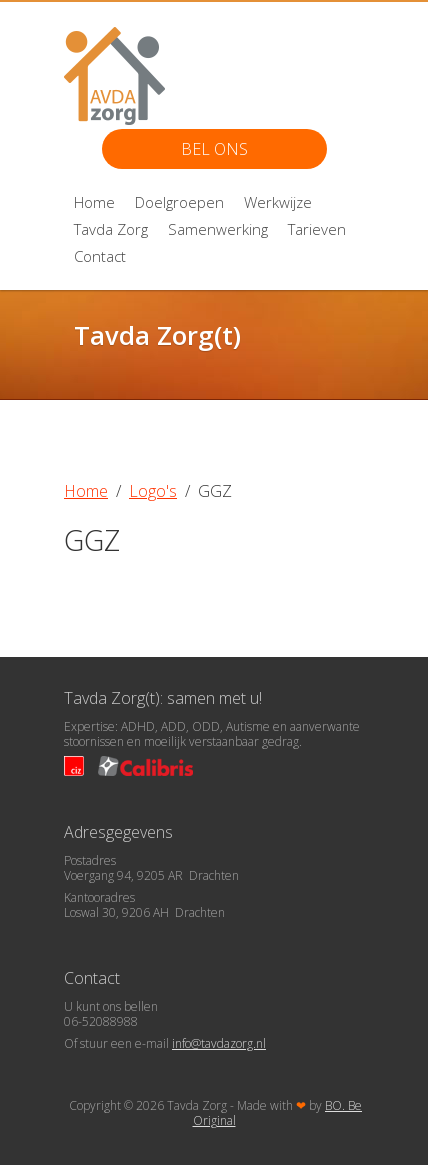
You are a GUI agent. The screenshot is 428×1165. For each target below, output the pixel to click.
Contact (100, 256)
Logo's (153, 491)
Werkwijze (278, 202)
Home (94, 202)
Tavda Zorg (111, 229)
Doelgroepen (179, 202)
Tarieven (317, 229)
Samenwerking (218, 229)
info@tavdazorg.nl (219, 1043)
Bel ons (214, 149)
